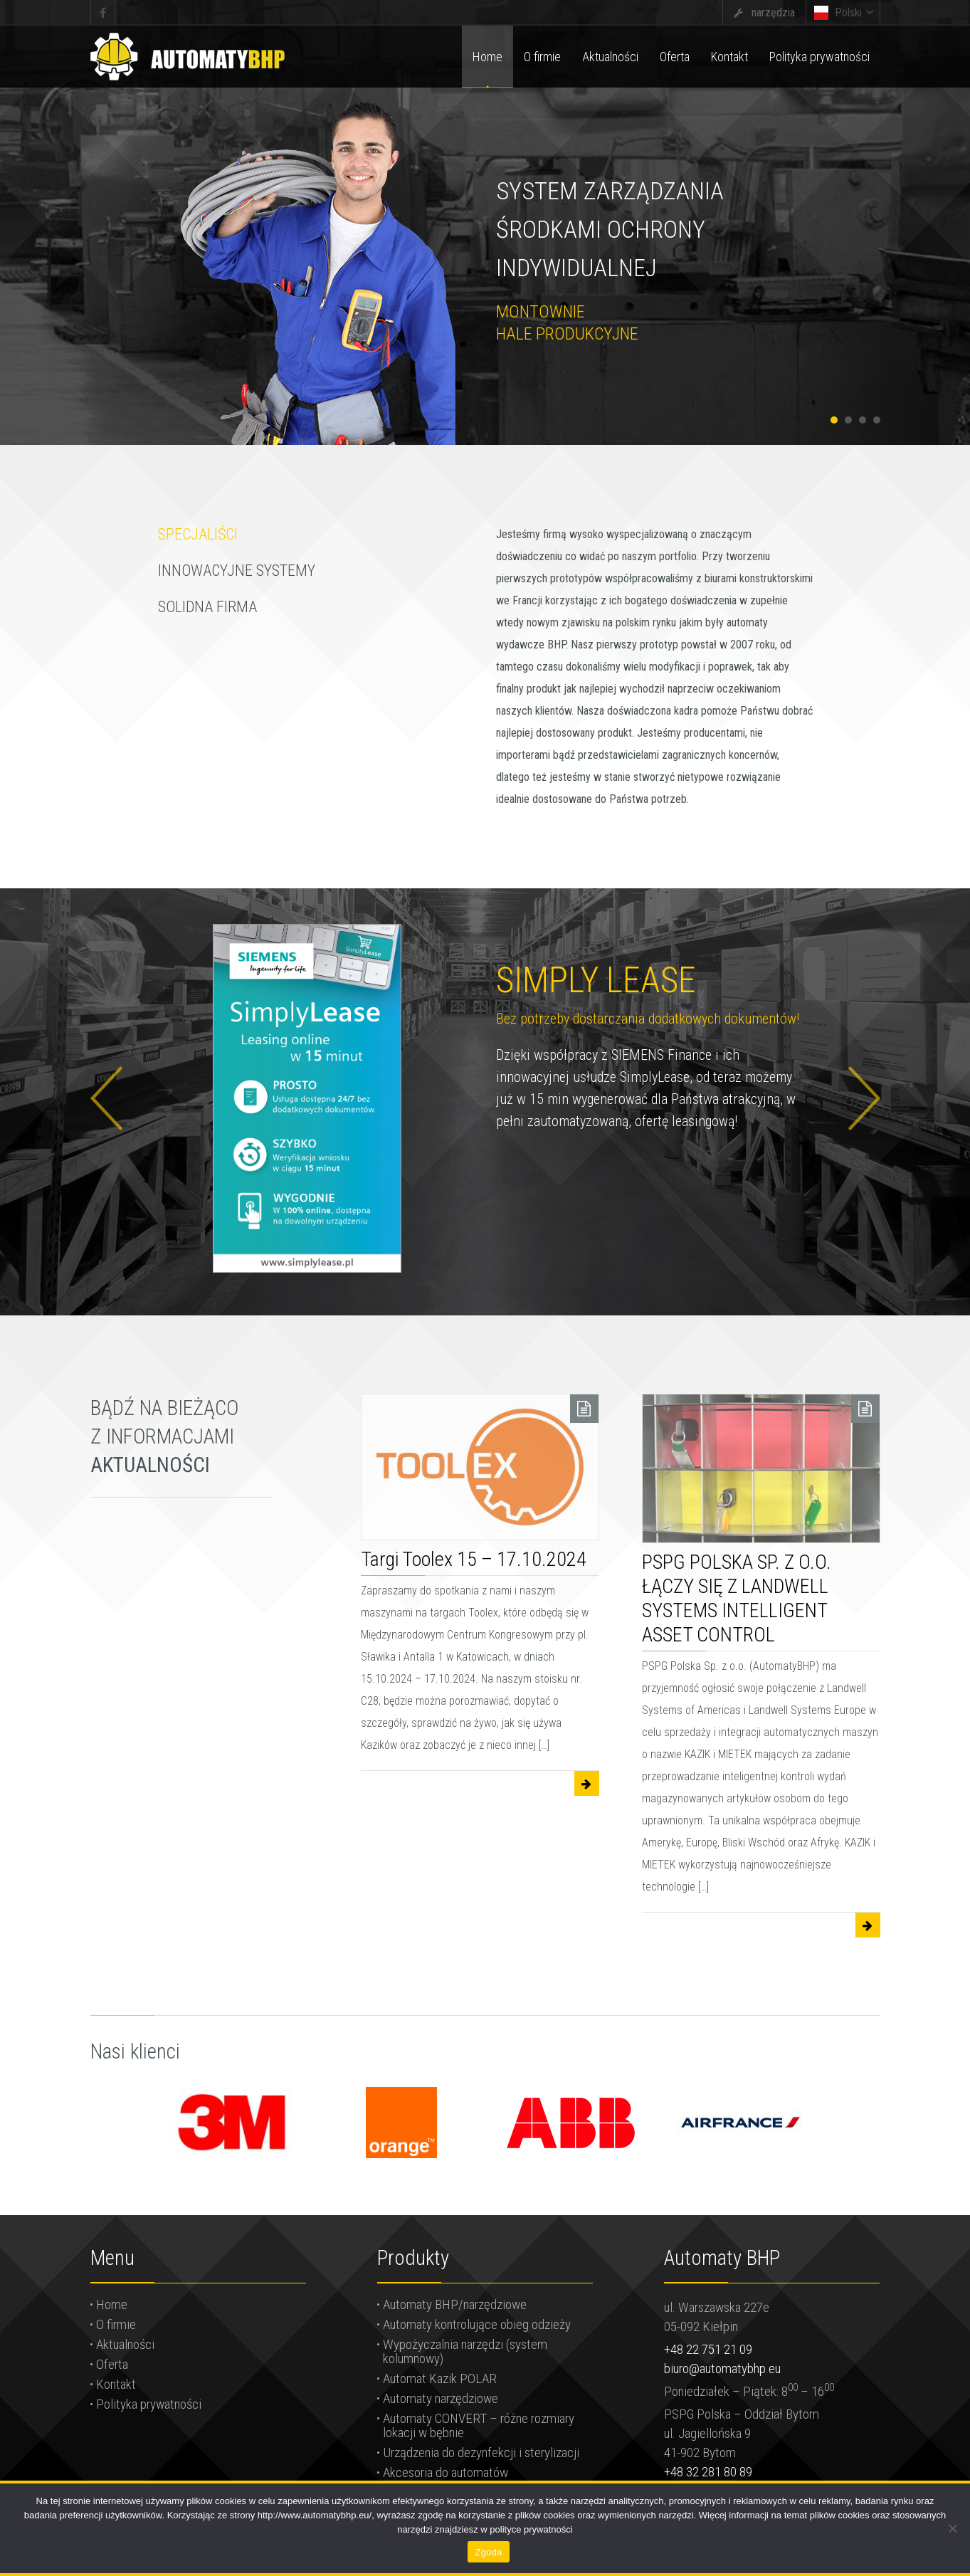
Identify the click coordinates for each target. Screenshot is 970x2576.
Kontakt (116, 2384)
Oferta (112, 2364)
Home (111, 2304)
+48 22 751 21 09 (708, 2349)
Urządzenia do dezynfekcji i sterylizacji (481, 2452)
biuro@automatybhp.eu (722, 2368)
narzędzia (773, 12)
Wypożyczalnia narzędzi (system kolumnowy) (465, 2351)
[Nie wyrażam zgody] (952, 2528)
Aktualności (125, 2344)
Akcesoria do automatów (445, 2472)
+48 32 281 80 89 (708, 2472)
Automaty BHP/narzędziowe (455, 2304)
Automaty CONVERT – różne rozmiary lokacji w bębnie (478, 2425)
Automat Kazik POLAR (440, 2378)
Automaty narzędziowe (440, 2398)
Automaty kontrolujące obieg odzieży (477, 2324)
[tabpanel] (485, 222)
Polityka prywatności (148, 2404)
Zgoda (488, 2552)
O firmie (116, 2324)
